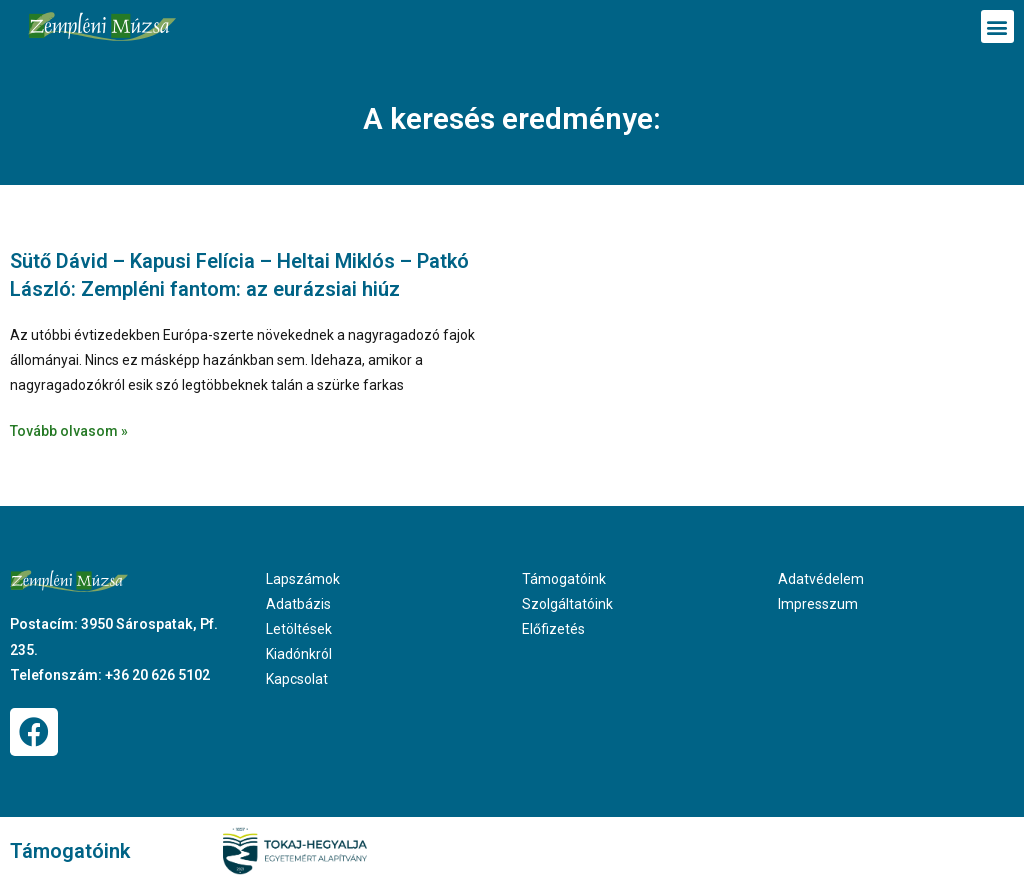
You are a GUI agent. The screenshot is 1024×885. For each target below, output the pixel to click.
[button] (997, 26)
